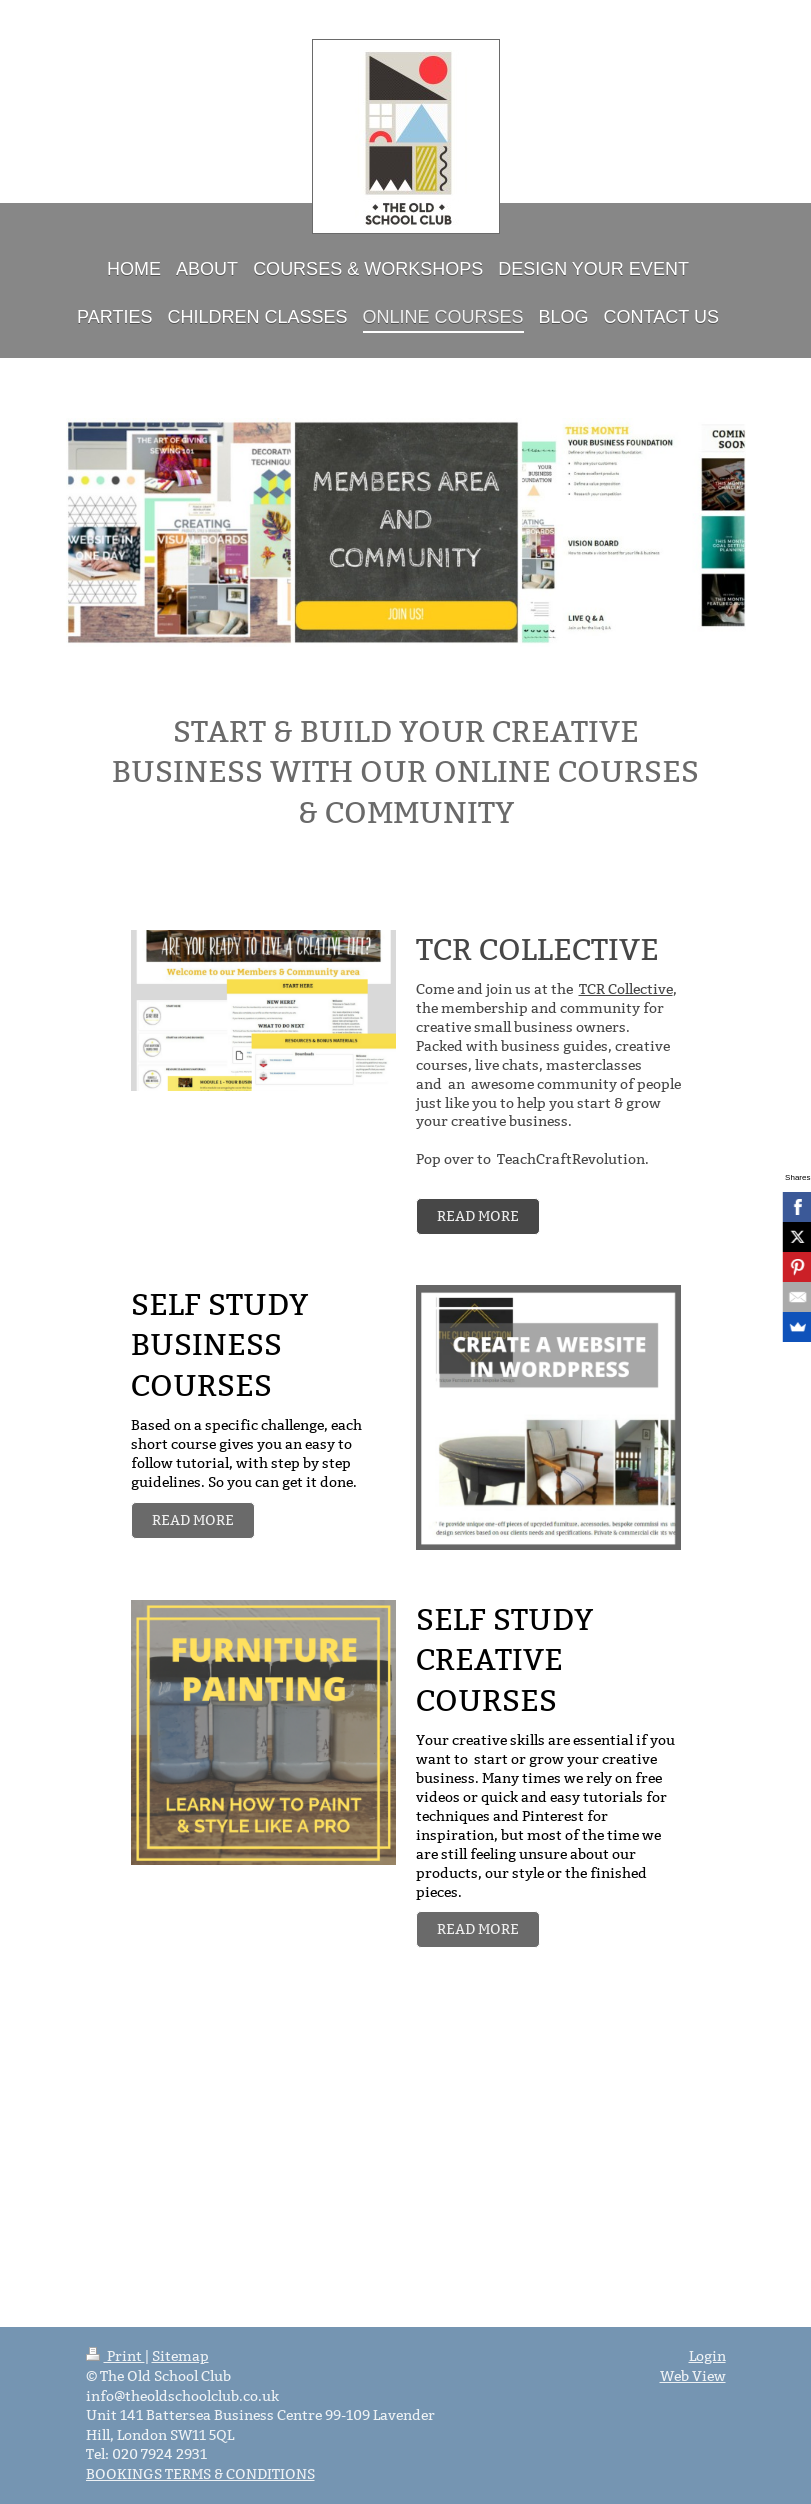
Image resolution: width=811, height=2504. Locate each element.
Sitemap (180, 2356)
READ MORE (478, 1216)
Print (115, 2356)
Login (707, 2356)
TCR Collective (626, 989)
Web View (693, 2376)
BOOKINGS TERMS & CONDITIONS (200, 2474)
